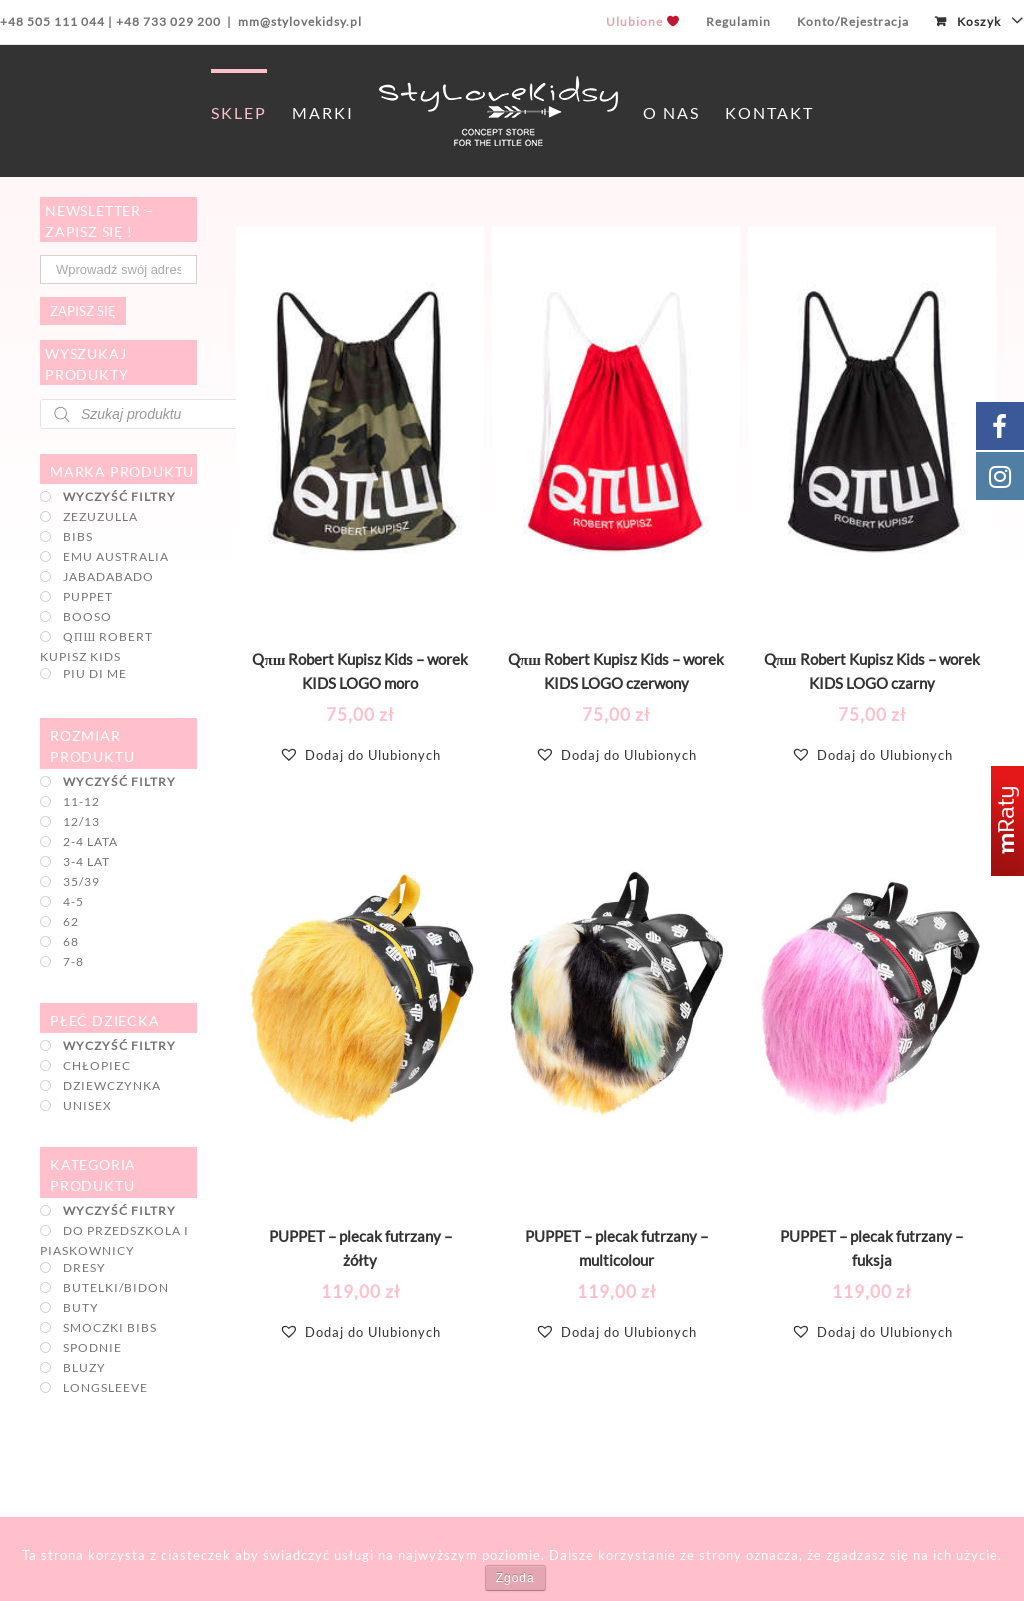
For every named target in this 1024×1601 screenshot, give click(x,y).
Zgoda (515, 1578)
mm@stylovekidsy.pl (300, 21)
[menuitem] (643, 22)
